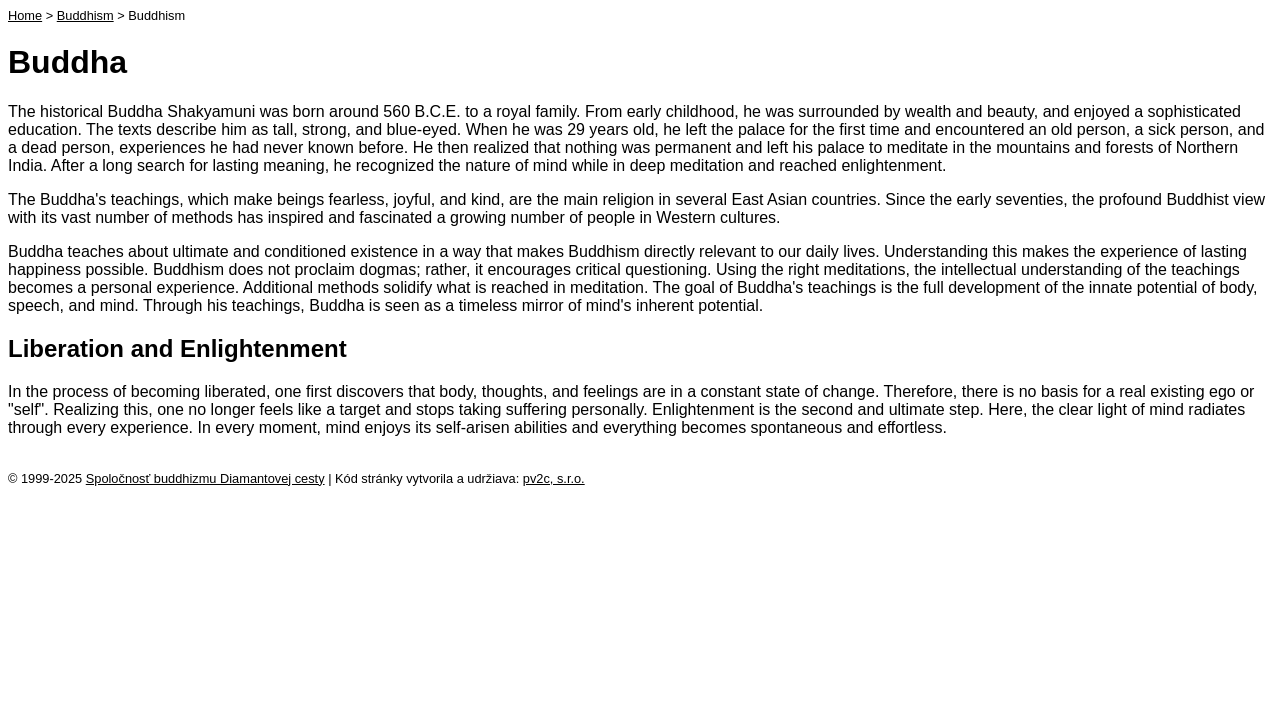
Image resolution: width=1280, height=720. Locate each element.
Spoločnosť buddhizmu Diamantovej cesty (205, 478)
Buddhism (85, 15)
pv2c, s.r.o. (554, 478)
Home (25, 15)
